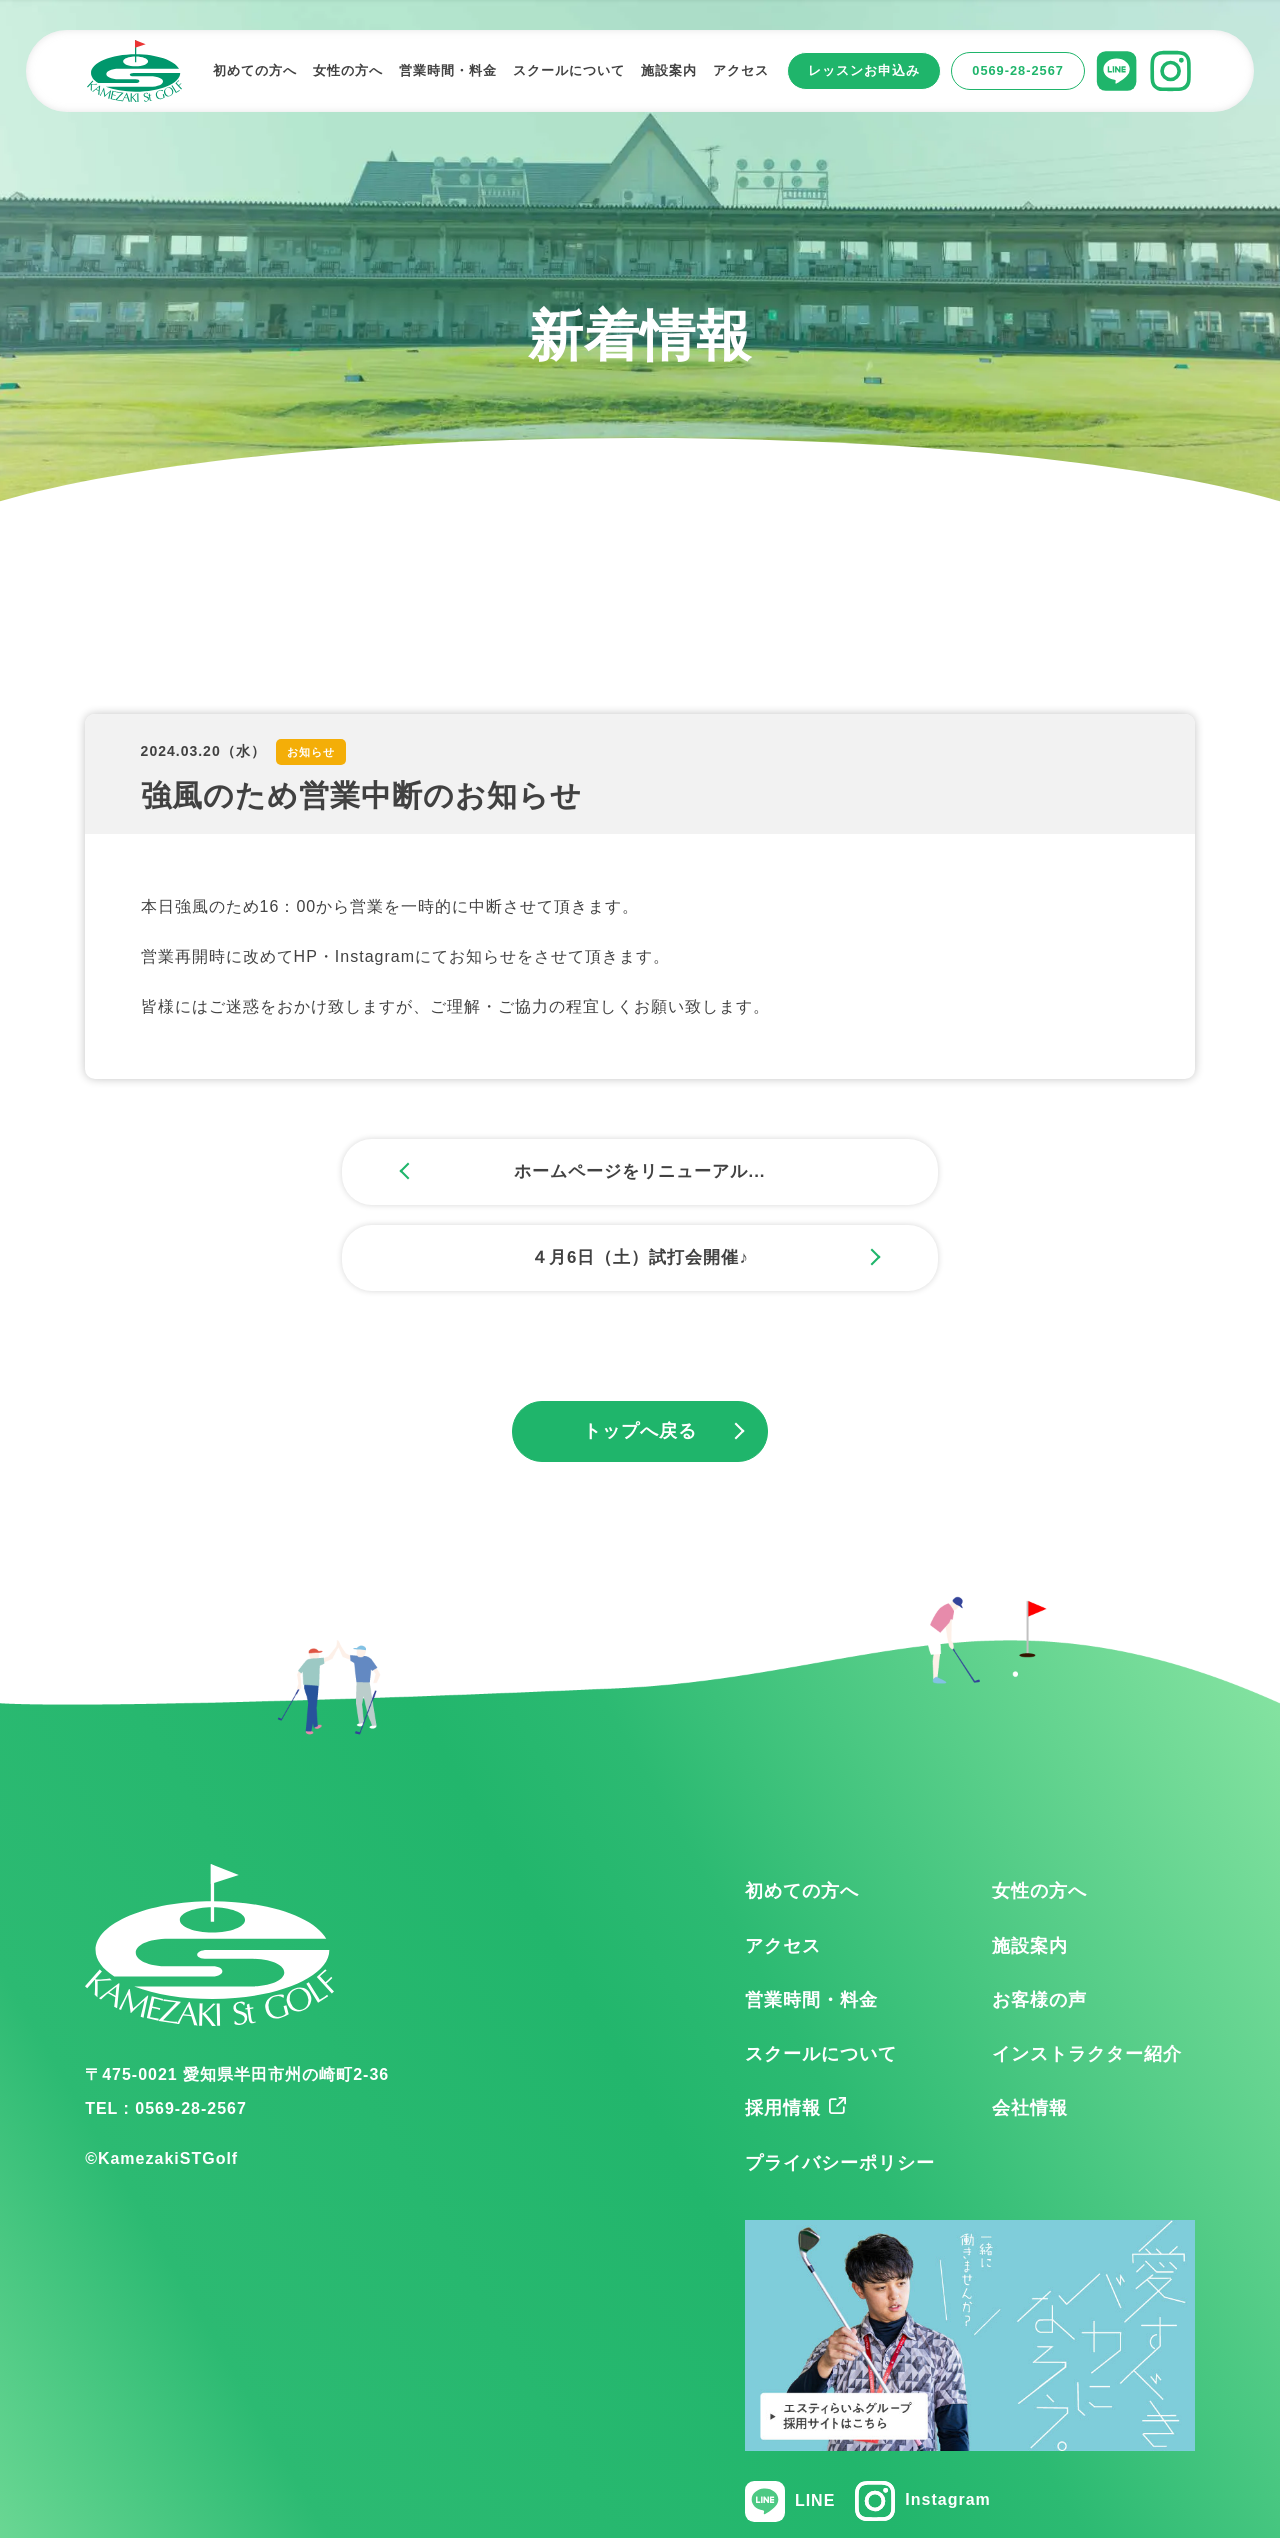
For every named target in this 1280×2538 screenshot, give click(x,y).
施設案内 (1030, 1862)
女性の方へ (1039, 1808)
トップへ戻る (640, 1348)
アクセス (783, 1862)
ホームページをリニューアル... (405, 1173)
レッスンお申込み (864, 70)
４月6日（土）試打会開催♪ (875, 1173)
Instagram (922, 2418)
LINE (790, 2418)
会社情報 (1030, 2025)
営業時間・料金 (811, 1916)
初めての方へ (802, 1808)
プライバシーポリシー (840, 2079)
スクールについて (821, 1971)
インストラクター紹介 (1087, 1971)
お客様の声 (1039, 1916)
